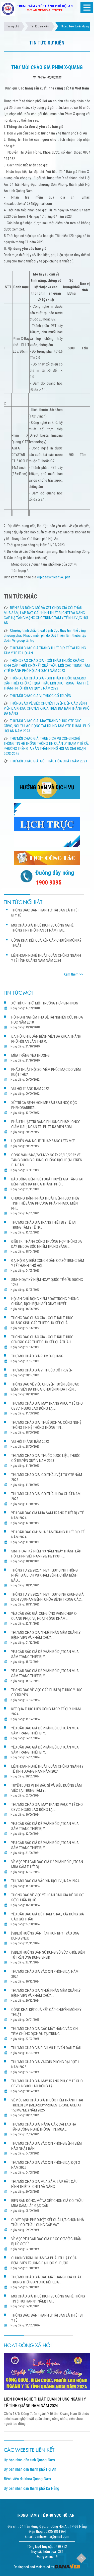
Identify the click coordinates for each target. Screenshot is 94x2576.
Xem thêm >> (73, 974)
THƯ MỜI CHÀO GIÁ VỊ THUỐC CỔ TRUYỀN (40, 696)
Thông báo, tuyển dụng (74, 26)
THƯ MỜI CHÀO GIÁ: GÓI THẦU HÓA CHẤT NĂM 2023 (48, 761)
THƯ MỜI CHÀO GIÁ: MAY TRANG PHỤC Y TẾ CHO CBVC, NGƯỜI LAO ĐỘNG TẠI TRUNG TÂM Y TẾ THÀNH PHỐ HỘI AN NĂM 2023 (47, 726)
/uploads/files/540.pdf (53, 577)
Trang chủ (12, 26)
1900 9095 (48, 882)
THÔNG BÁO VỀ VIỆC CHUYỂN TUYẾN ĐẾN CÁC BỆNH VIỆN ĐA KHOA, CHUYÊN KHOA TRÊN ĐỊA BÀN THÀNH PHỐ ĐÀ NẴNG (46, 708)
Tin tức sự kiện (39, 26)
